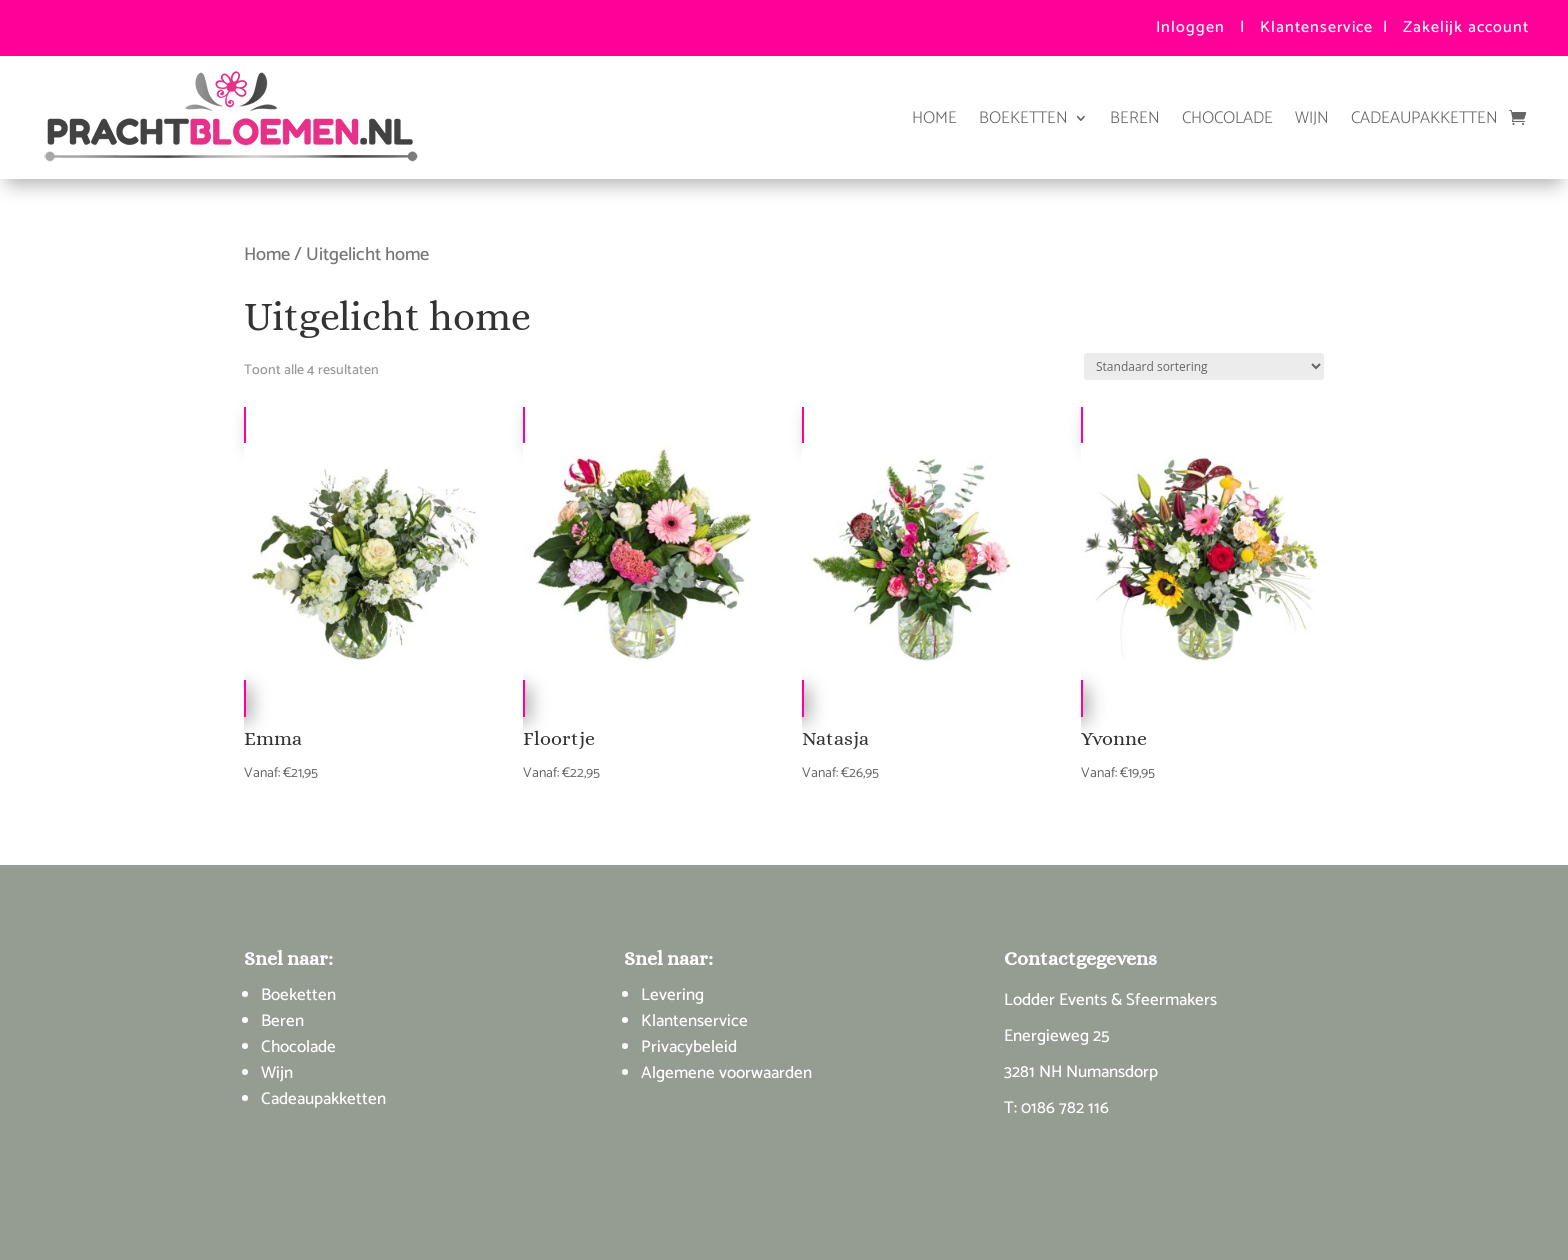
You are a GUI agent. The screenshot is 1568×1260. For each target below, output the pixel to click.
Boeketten (1023, 118)
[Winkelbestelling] (1204, 366)
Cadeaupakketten (1424, 118)
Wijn (1312, 118)
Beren (1135, 118)
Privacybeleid (689, 1047)
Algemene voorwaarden (726, 1073)
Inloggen (1190, 27)
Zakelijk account (1466, 27)
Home (934, 118)
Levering (672, 995)
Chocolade (1227, 118)
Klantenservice (1316, 27)
